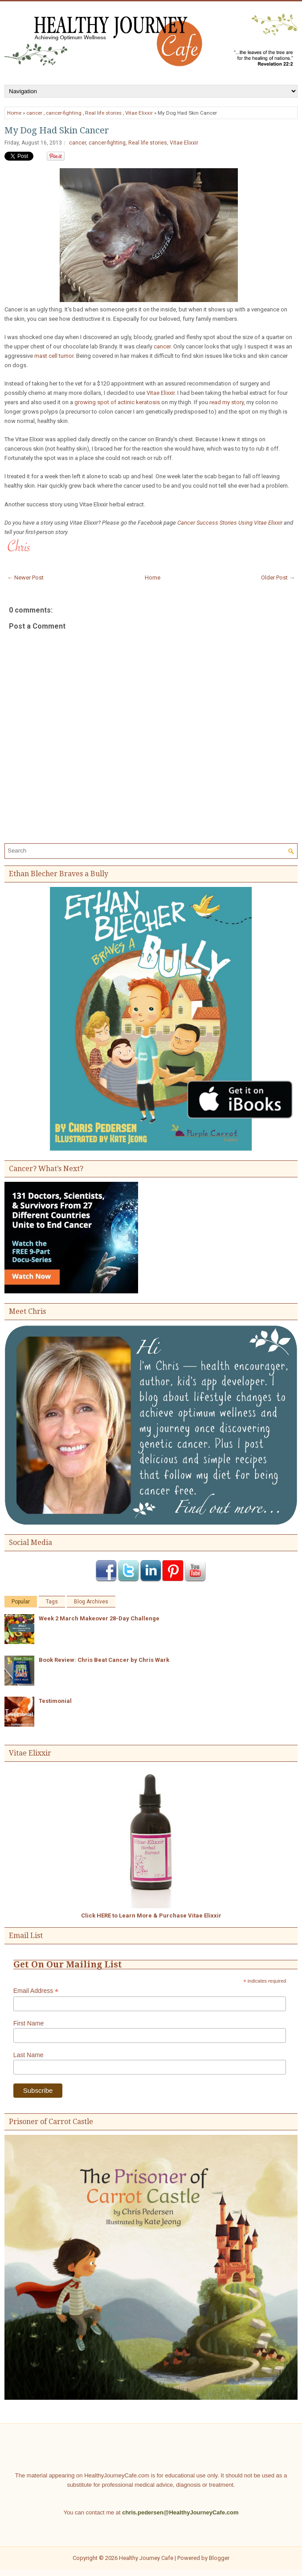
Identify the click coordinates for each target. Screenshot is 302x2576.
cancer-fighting (64, 113)
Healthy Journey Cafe (146, 2558)
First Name (28, 2023)
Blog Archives (91, 1602)
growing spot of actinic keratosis (117, 402)
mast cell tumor (53, 355)
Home (14, 113)
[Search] (147, 850)
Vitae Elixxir (139, 113)
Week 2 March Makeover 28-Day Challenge (99, 1618)
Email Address (36, 1991)
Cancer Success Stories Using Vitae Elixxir (229, 522)
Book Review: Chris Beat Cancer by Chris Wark (104, 1660)
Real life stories (103, 113)
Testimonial (55, 1701)
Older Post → (278, 577)
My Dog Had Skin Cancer (56, 130)
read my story (226, 402)
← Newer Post (25, 577)
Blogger (219, 2558)
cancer (34, 113)
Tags (52, 1602)
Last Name (28, 2054)
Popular (21, 1602)
